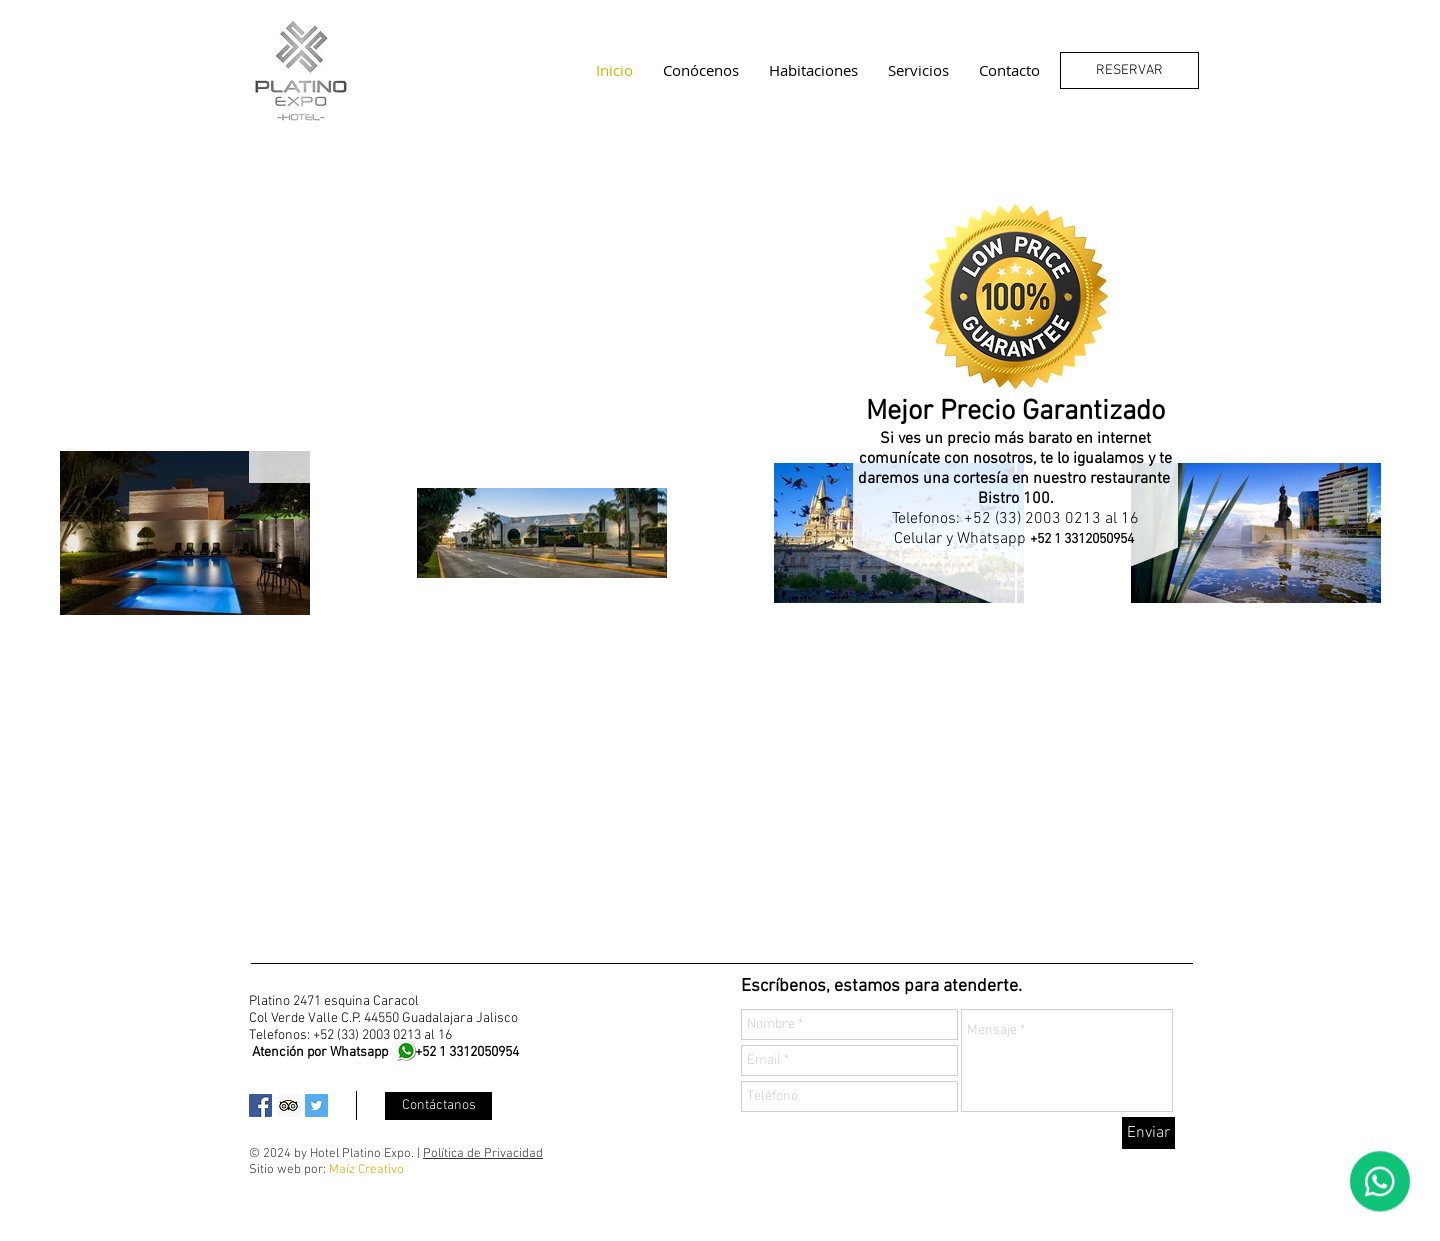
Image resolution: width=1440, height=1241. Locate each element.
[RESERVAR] (1129, 70)
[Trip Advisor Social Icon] (288, 1105)
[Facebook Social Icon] (260, 1105)
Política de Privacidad (483, 1154)
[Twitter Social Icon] (316, 1105)
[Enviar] (1148, 1133)
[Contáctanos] (438, 1106)
